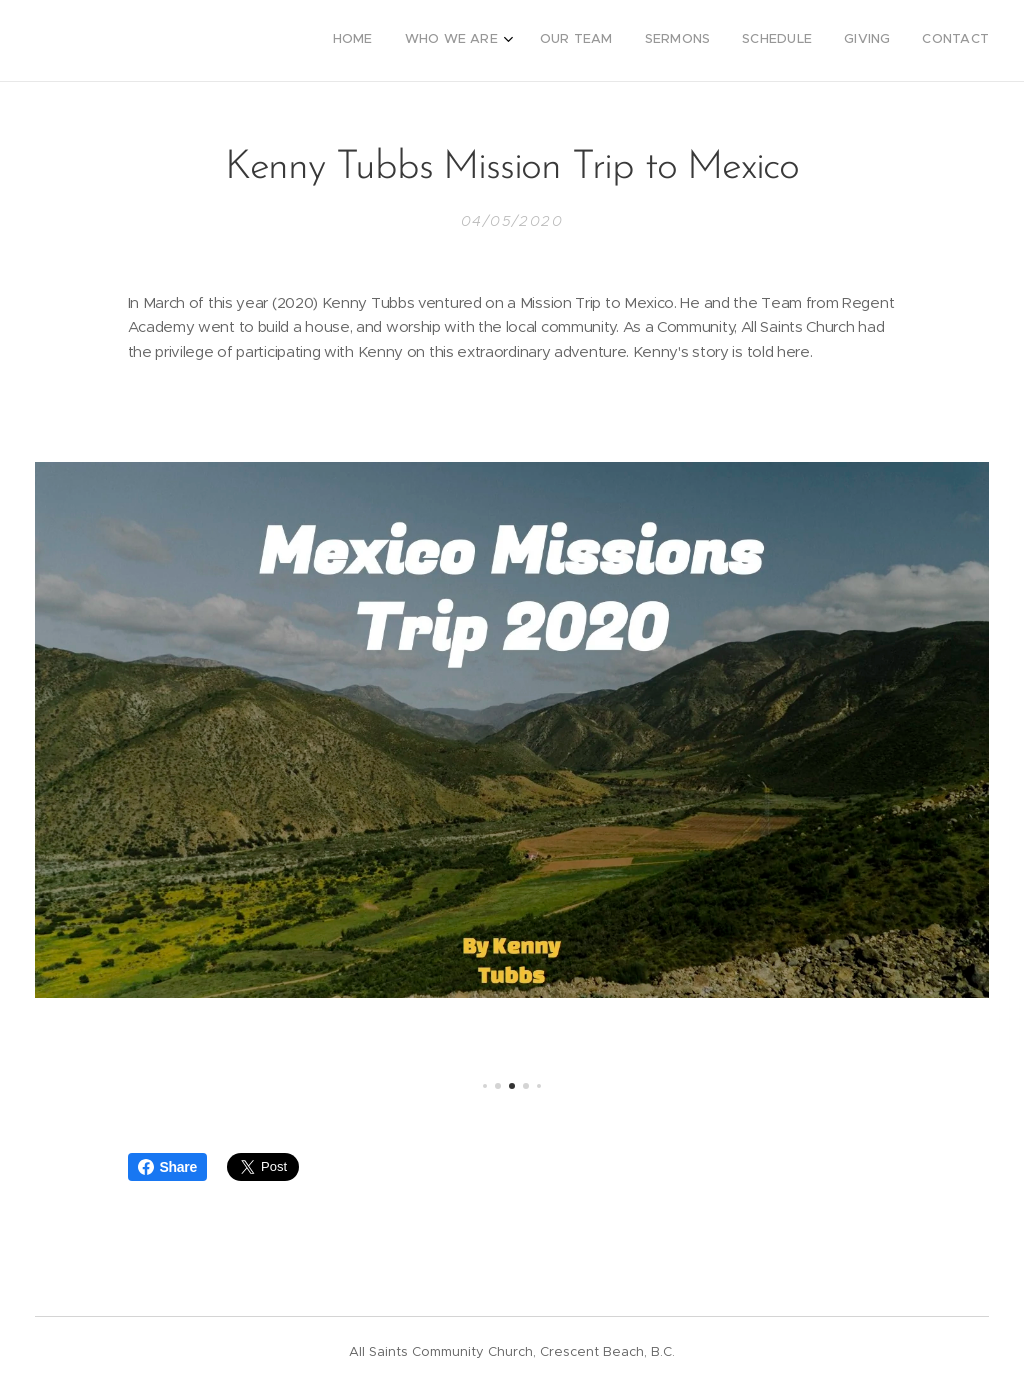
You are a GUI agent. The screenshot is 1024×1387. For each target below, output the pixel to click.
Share (167, 1167)
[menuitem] (792, 41)
